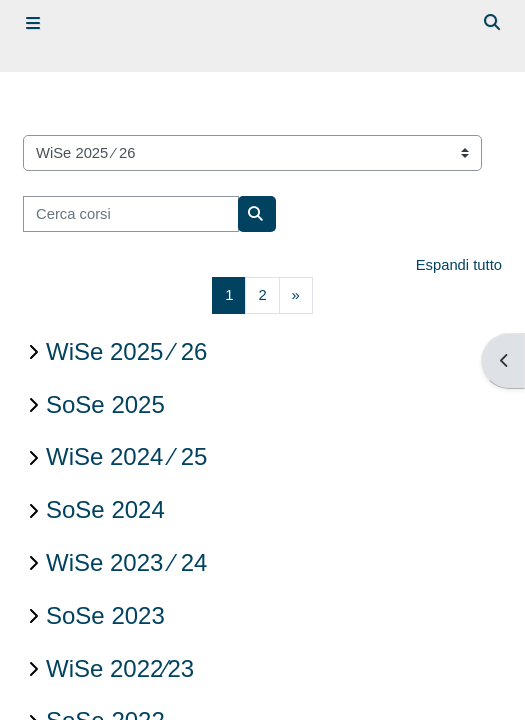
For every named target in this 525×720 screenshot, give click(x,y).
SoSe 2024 (105, 509)
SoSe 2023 (105, 615)
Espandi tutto (459, 265)
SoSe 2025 (105, 404)
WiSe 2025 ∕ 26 (126, 351)
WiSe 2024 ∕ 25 (126, 456)
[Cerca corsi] (131, 214)
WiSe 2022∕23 (120, 668)
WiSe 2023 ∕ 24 (126, 562)
